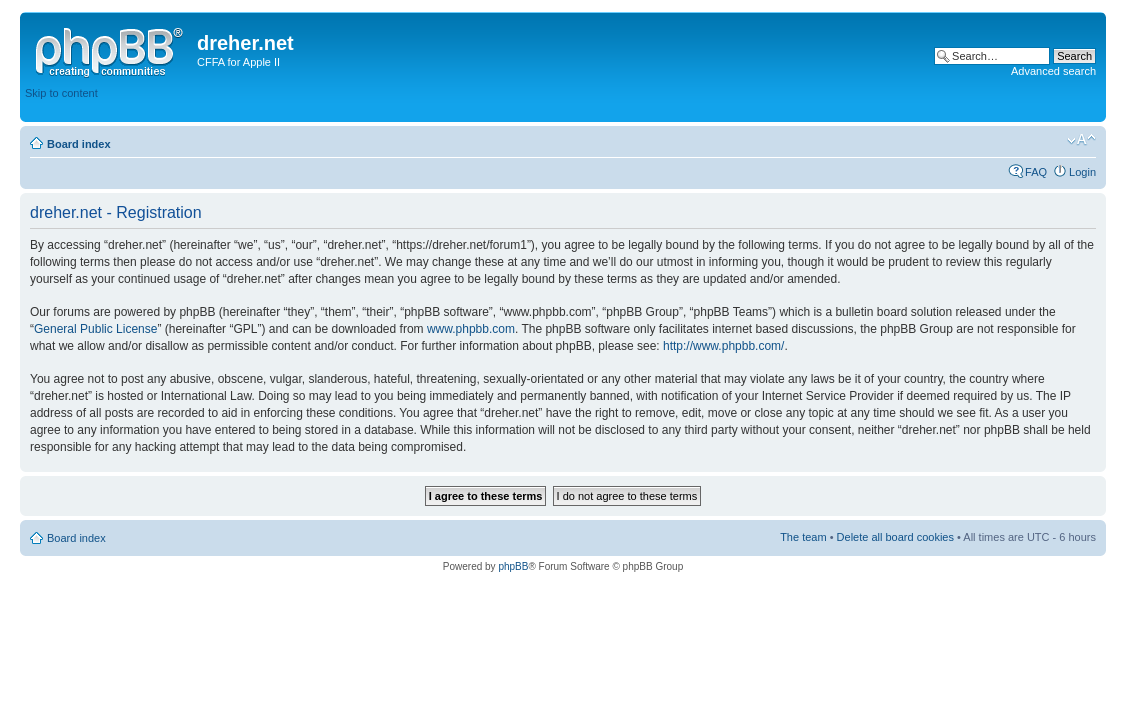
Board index (79, 144)
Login (1082, 172)
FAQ (1036, 172)
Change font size (1081, 140)
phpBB (513, 566)
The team (803, 537)
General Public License (95, 329)
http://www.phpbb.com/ (723, 346)
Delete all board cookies (895, 537)
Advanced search (1053, 71)
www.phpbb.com (471, 329)
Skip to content (61, 93)
